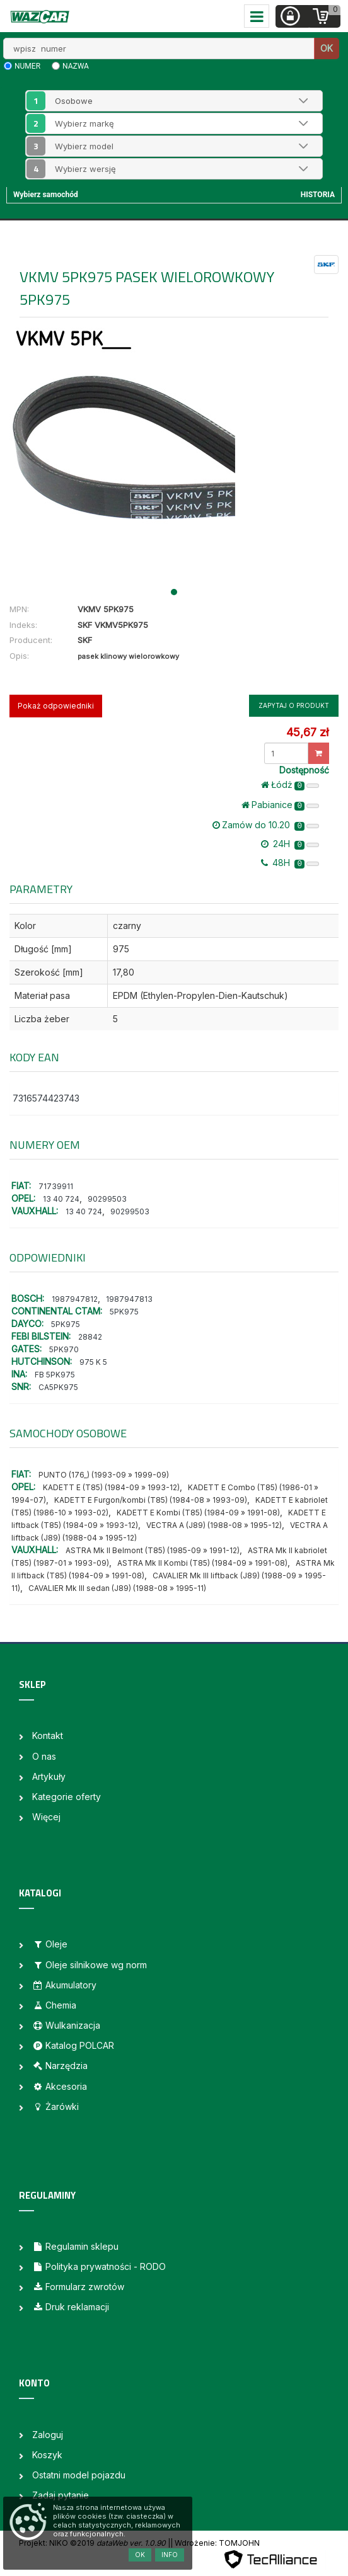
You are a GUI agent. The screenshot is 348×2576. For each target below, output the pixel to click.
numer (27, 66)
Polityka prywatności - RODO (99, 2266)
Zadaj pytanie (60, 2495)
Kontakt (47, 1735)
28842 (90, 1337)
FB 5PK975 (55, 1374)
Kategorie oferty (66, 1796)
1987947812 (75, 1299)
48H (290, 863)
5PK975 (124, 1311)
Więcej (46, 1816)
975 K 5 (93, 1362)
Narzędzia (60, 2065)
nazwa (75, 66)
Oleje (49, 1944)
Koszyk (47, 2454)
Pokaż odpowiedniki (56, 705)
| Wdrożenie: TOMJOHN (215, 2543)
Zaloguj (47, 2434)
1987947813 (129, 1299)
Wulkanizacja (66, 2025)
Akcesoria (59, 2086)
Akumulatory (64, 1985)
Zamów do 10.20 (265, 825)
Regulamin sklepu (75, 2246)
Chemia (54, 2005)
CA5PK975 (58, 1387)
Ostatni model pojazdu (78, 2475)
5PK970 (64, 1349)
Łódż (290, 784)
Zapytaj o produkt (293, 705)
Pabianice (280, 805)
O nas (44, 1756)
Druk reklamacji (70, 2306)
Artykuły (49, 1776)
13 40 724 (61, 1199)
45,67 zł (307, 732)
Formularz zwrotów (78, 2286)
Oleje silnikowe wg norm (89, 1964)
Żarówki (55, 2106)
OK (326, 48)
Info (169, 2554)
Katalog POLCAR (73, 2045)
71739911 (55, 1186)
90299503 (107, 1199)
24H (290, 844)
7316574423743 (46, 1098)
